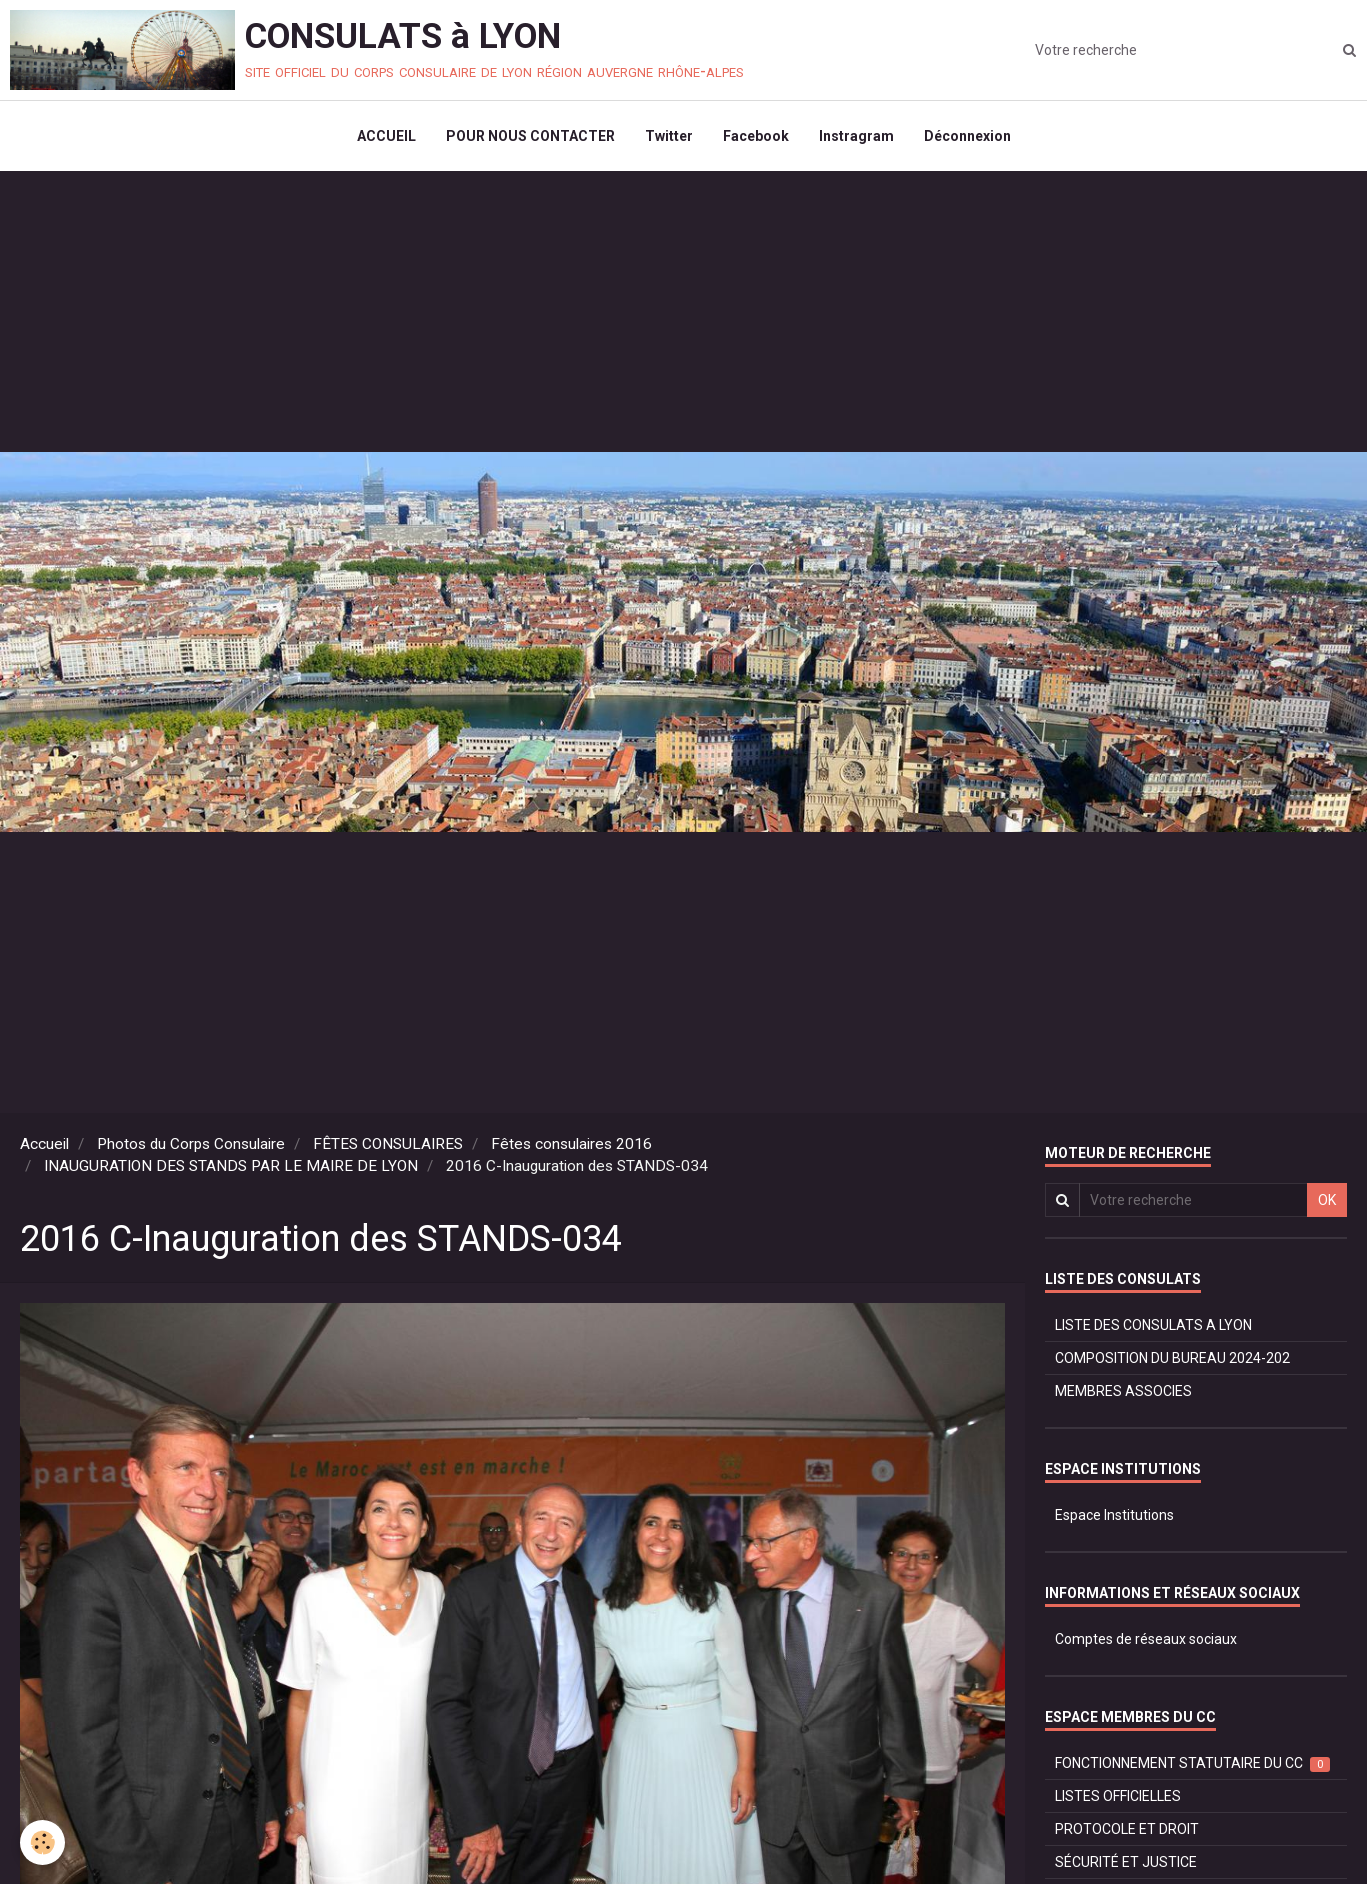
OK (1327, 1200)
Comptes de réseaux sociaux (1146, 1639)
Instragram (856, 136)
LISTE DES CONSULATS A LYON (1153, 1325)
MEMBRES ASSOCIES (1123, 1391)
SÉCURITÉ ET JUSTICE (1126, 1862)
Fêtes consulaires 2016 (571, 1144)
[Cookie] (42, 1842)
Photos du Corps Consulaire (191, 1144)
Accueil (44, 1144)
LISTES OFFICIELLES (1118, 1796)
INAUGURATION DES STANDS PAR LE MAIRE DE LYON (231, 1166)
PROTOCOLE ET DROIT (1127, 1829)
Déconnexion (967, 136)
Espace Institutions (1114, 1515)
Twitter (669, 136)
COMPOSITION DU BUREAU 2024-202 (1172, 1358)
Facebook (756, 136)
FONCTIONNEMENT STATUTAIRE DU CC (1192, 1763)
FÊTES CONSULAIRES (388, 1144)
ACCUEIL (386, 136)
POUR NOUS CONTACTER (530, 136)
